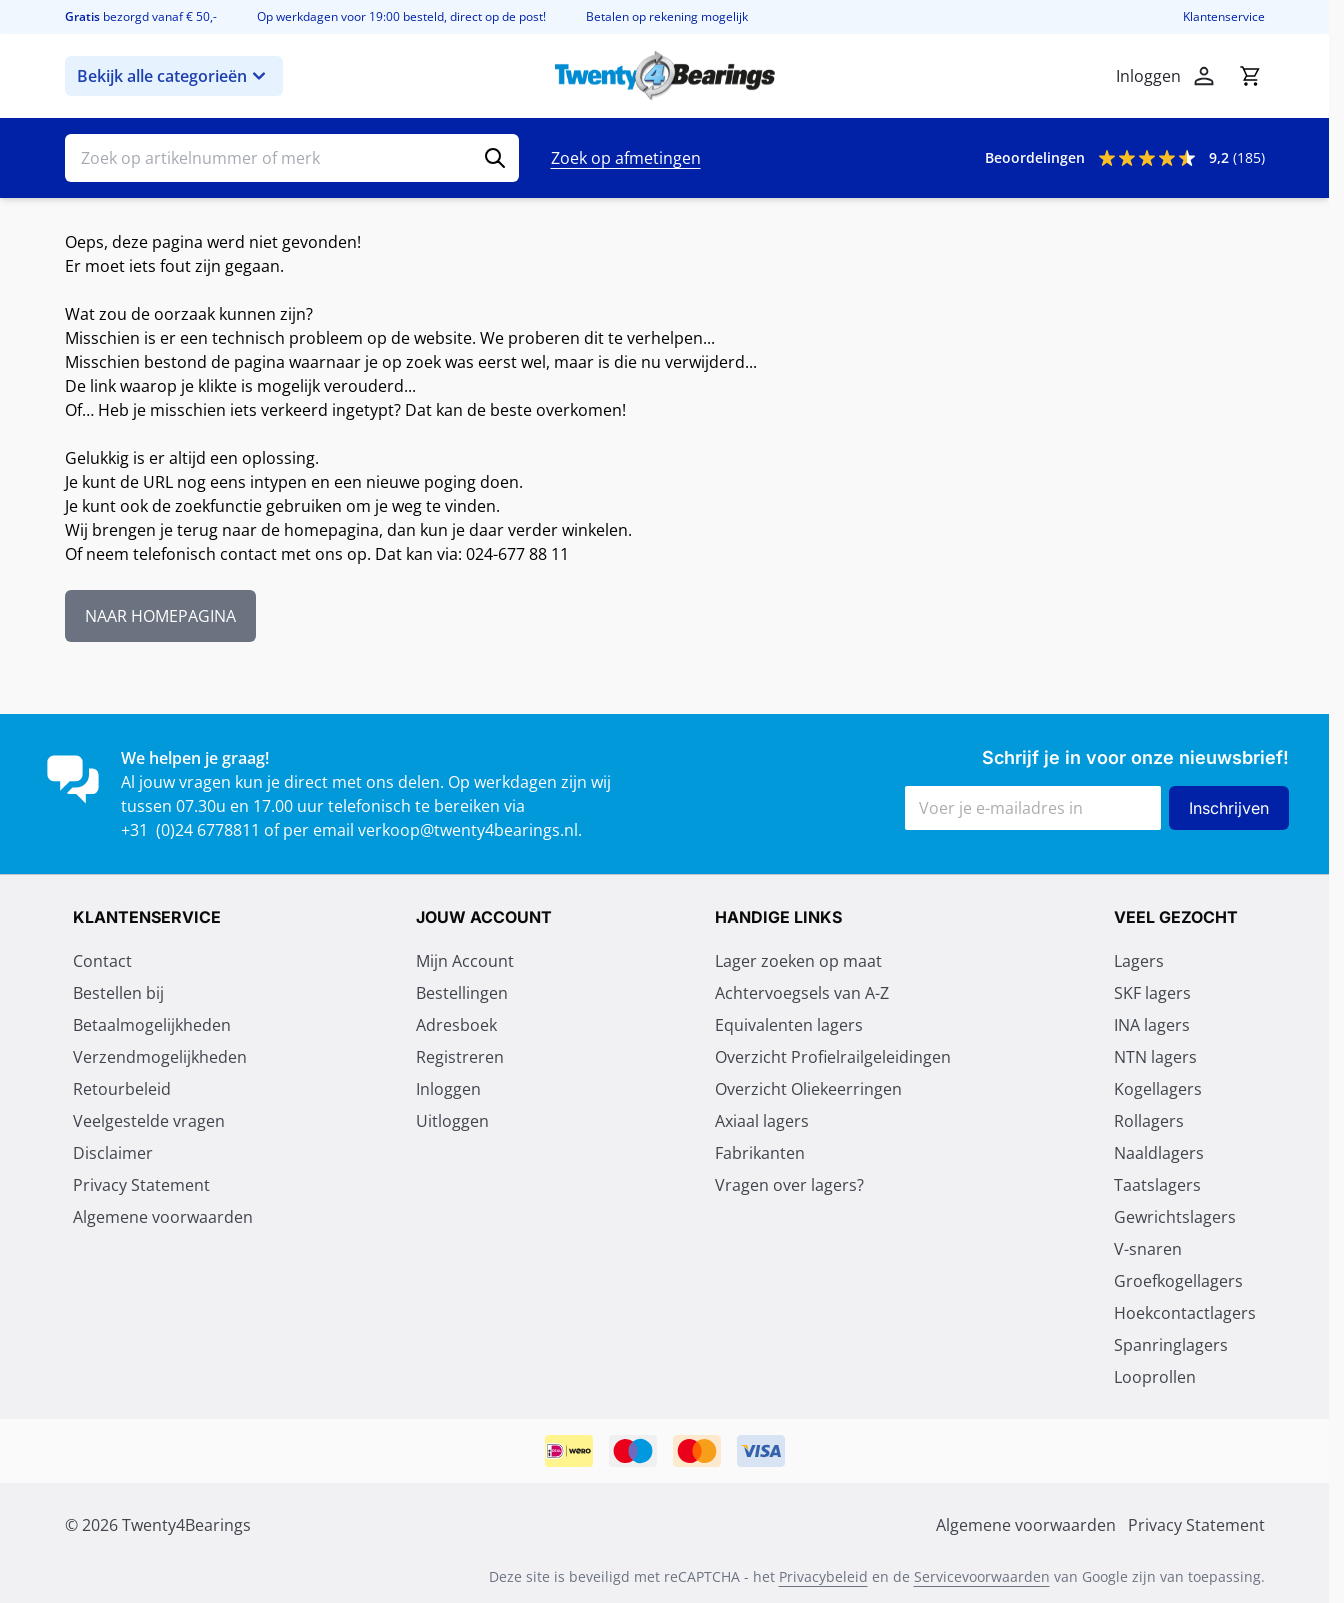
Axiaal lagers (762, 1121)
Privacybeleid (823, 1576)
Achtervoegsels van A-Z (802, 993)
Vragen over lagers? (789, 1185)
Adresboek (456, 1025)
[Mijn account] (1204, 76)
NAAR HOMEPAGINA (160, 616)
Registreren (460, 1057)
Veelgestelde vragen (149, 1121)
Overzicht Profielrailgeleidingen (833, 1057)
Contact (102, 961)
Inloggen (448, 1089)
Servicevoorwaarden (982, 1576)
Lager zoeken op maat (798, 961)
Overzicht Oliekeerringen (808, 1089)
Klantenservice (1224, 17)
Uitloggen (452, 1121)
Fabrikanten (760, 1153)
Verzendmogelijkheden (160, 1057)
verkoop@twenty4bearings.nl (468, 830)
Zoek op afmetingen (626, 158)
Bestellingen (462, 993)
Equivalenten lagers (789, 1025)
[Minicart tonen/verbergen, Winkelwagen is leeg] (1250, 76)
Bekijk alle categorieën (174, 76)
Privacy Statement (141, 1185)
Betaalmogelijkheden (152, 1025)
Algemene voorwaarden (163, 1217)
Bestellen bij (118, 993)
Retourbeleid (122, 1089)
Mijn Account (465, 961)
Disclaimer (113, 1153)
